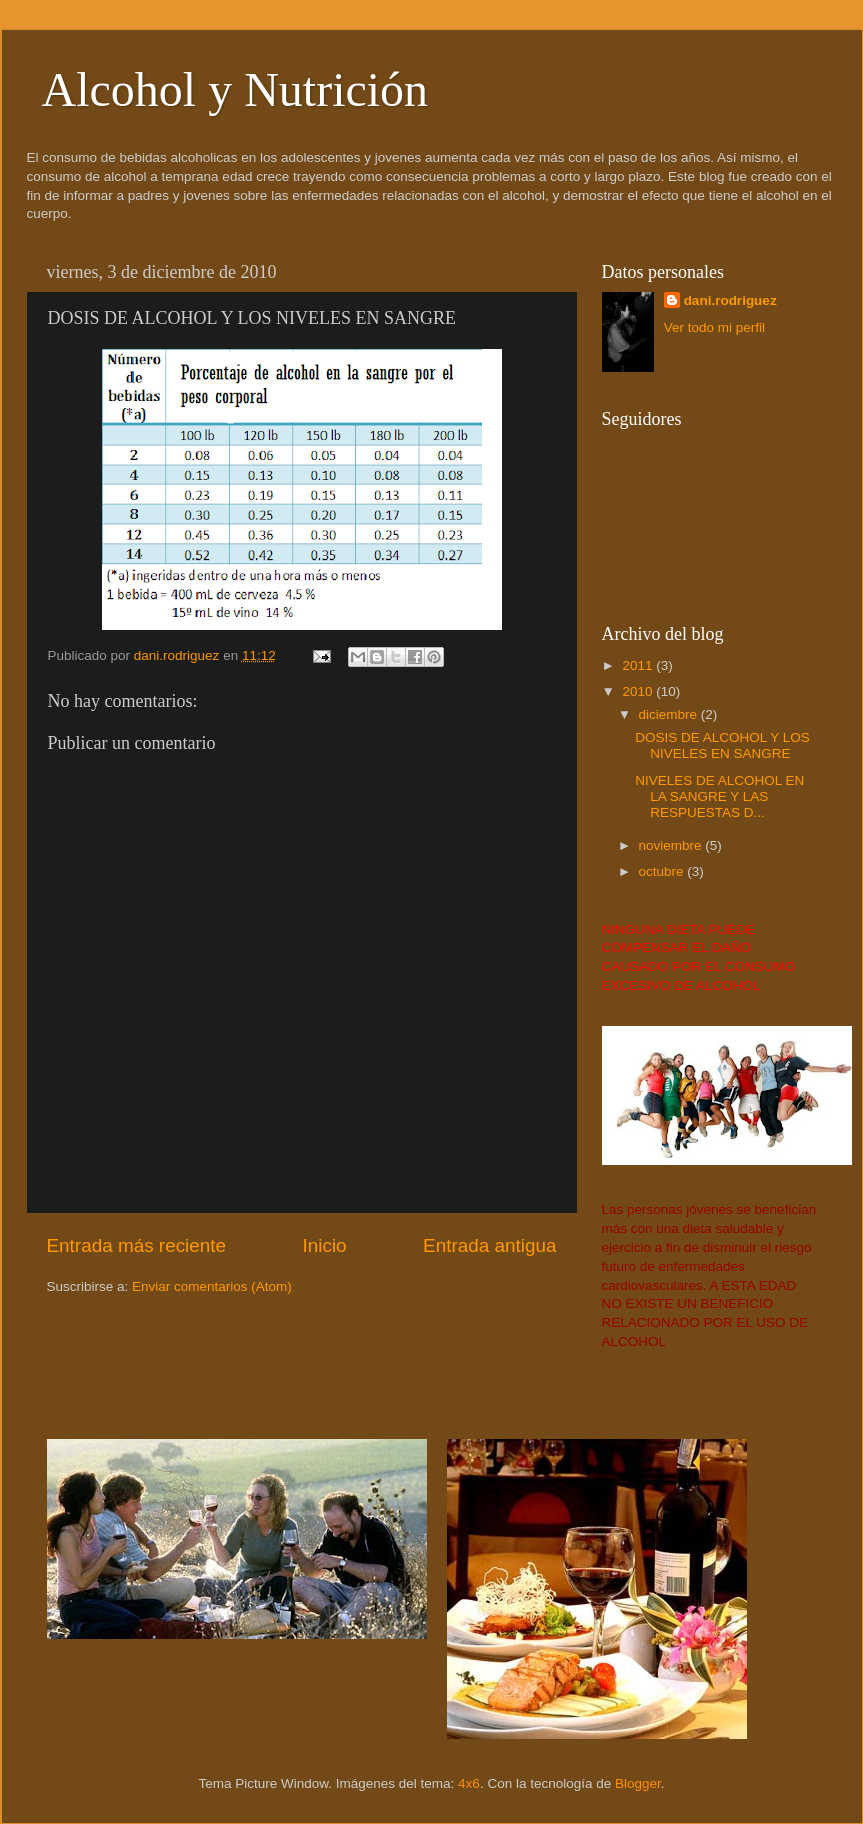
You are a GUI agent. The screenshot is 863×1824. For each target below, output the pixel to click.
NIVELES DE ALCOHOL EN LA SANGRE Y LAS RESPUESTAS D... (719, 796)
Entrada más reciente (137, 1245)
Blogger (638, 1783)
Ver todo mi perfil (714, 327)
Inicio (325, 1245)
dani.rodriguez (730, 300)
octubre (663, 871)
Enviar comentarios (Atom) (212, 1286)
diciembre (670, 714)
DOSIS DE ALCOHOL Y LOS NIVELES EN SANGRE (722, 745)
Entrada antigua (489, 1245)
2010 (639, 691)
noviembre (672, 845)
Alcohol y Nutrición (235, 89)
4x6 (469, 1783)
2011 (639, 665)
